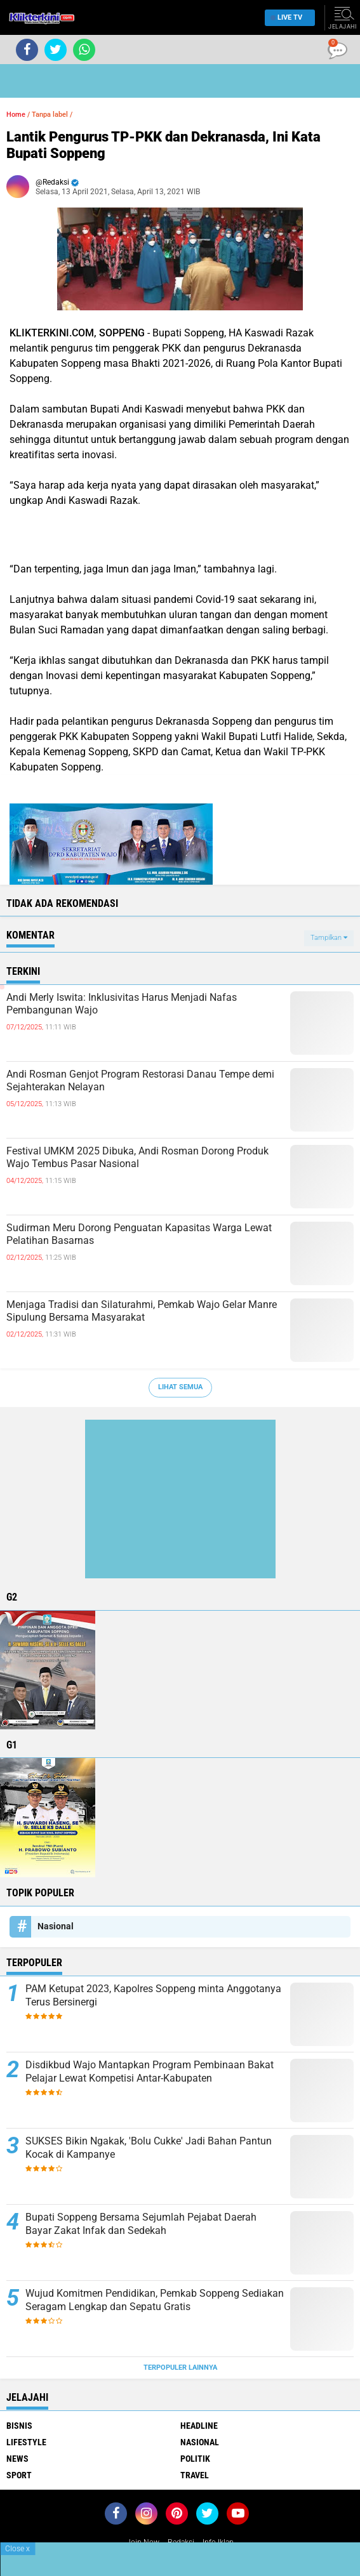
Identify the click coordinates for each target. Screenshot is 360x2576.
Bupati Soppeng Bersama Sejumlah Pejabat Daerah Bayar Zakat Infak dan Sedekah (141, 2223)
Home (15, 114)
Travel (194, 2475)
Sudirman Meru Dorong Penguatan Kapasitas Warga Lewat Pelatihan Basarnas (139, 1234)
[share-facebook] (27, 50)
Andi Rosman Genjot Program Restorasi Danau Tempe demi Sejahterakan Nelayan (140, 1080)
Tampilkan (328, 938)
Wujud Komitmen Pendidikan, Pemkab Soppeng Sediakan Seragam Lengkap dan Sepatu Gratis (154, 2300)
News (17, 2459)
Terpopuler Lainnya (180, 2367)
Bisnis (19, 2426)
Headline (199, 2426)
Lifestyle (26, 2442)
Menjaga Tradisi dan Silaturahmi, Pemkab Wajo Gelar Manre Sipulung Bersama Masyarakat (141, 1311)
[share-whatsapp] (84, 50)
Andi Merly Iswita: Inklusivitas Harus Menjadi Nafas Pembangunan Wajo (121, 1004)
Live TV (286, 17)
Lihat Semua (180, 1387)
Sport (19, 2475)
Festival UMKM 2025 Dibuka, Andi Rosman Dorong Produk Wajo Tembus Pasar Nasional (137, 1157)
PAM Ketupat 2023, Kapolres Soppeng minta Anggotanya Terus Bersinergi (153, 1995)
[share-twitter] (55, 50)
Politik (195, 2459)
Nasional (55, 1926)
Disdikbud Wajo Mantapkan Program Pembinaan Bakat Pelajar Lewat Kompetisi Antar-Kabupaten (149, 2071)
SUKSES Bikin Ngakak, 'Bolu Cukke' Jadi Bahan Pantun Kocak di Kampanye (148, 2147)
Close (17, 2548)
